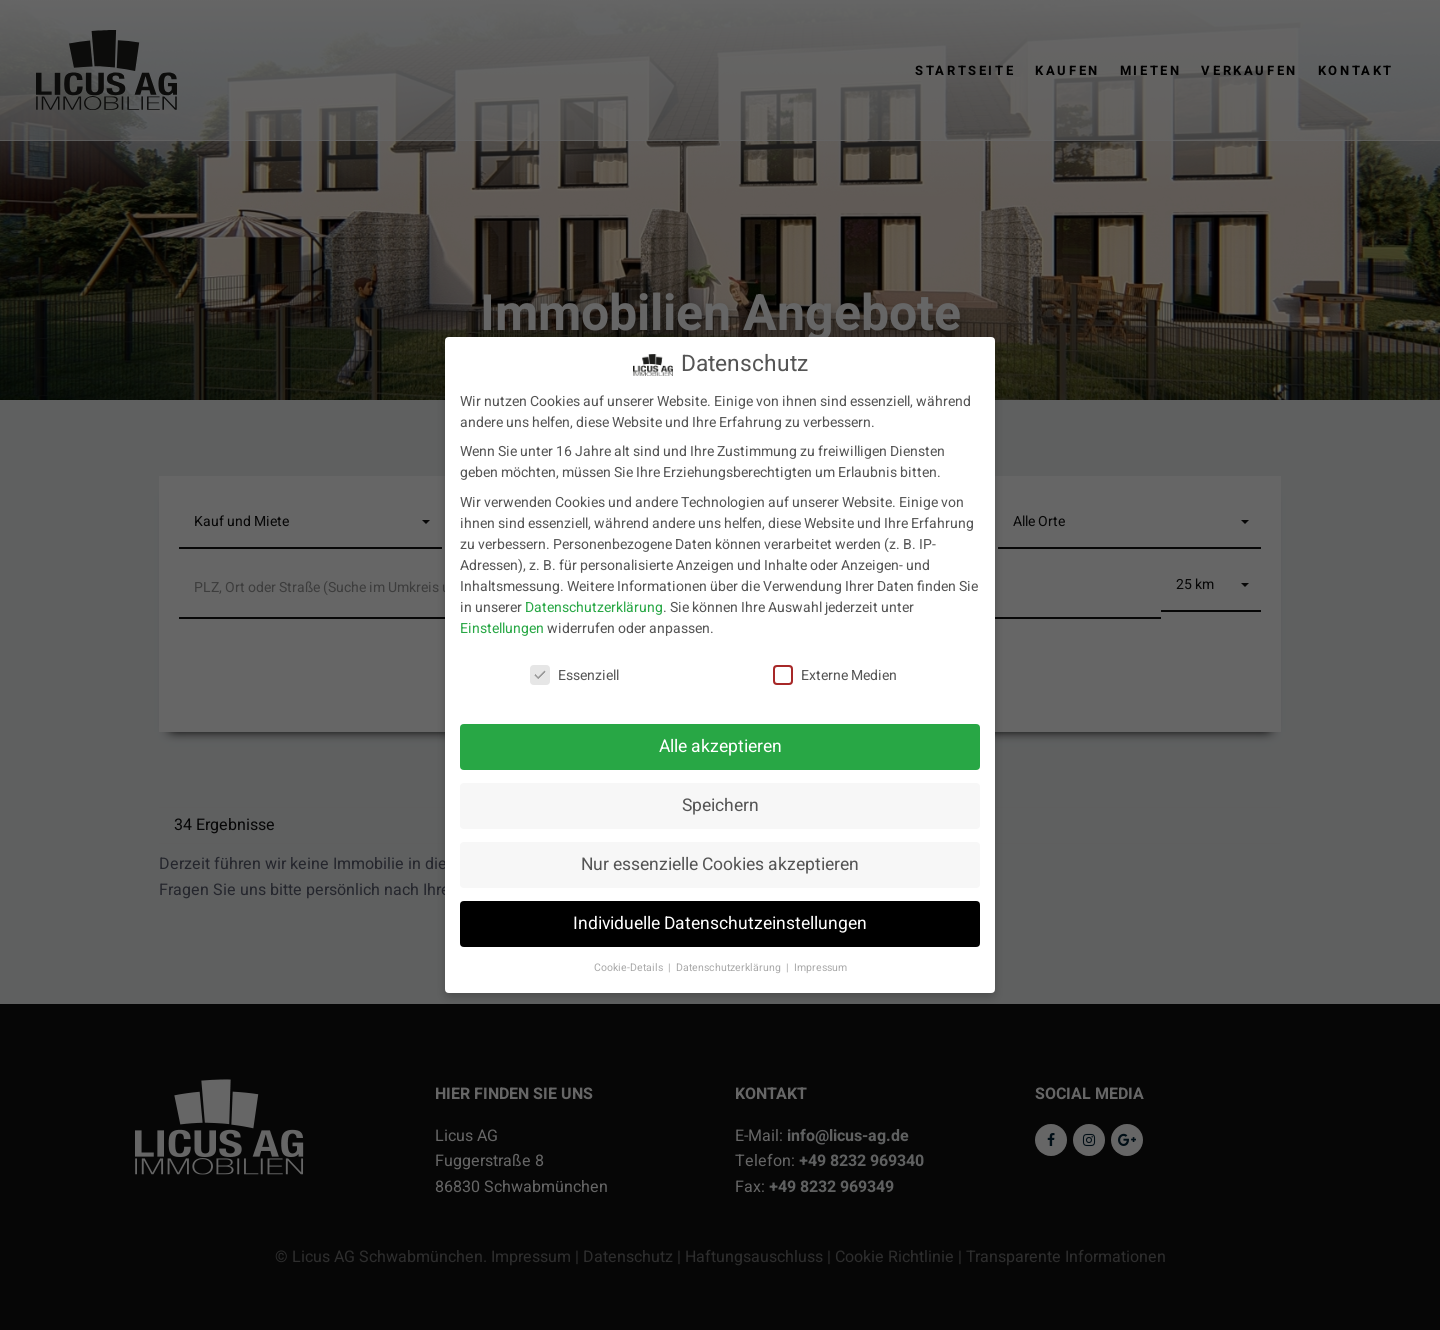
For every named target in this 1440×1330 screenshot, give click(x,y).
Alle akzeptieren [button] (720, 743)
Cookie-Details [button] (630, 963)
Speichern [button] (720, 802)
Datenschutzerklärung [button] (730, 963)
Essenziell (574, 671)
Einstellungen (502, 624)
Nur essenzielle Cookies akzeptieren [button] (720, 861)
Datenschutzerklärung (594, 603)
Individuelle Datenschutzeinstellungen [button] (720, 920)
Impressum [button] (820, 963)
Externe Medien (835, 671)
